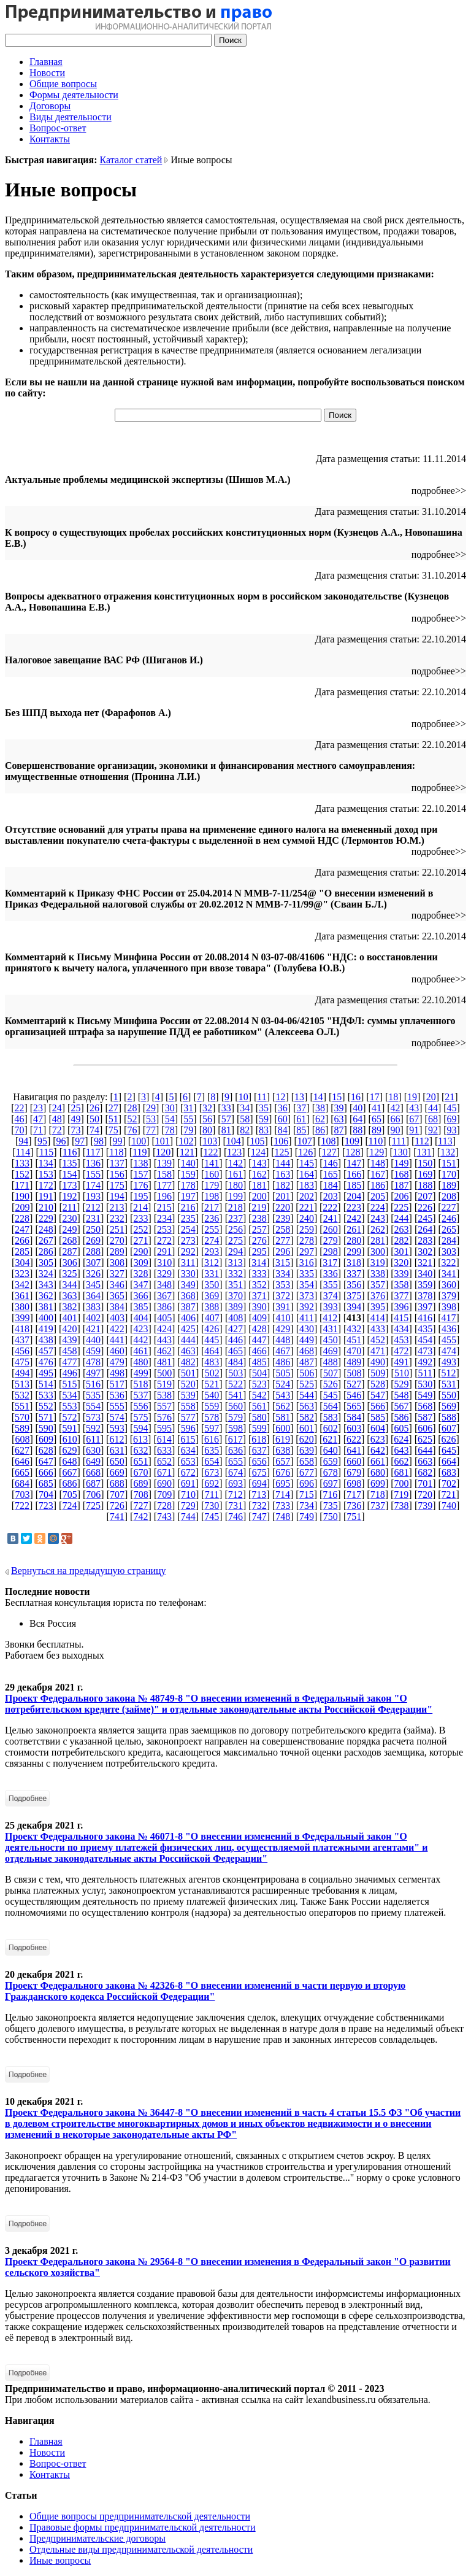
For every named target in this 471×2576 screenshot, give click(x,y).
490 (377, 1362)
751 (354, 1516)
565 (354, 1406)
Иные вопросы (60, 2560)
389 (235, 1306)
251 (117, 1229)
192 (69, 1196)
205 (377, 1196)
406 (188, 1318)
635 (211, 1450)
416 (425, 1318)
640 (330, 1450)
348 (164, 1284)
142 (235, 1163)
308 (117, 1262)
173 (69, 1185)
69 (452, 1119)
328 (140, 1273)
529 (401, 1384)
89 (376, 1130)
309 (141, 1262)
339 (401, 1273)
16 (356, 1097)
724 (69, 1505)
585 (377, 1417)
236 (211, 1218)
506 (306, 1373)
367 (164, 1295)
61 (301, 1119)
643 (401, 1450)
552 (46, 1406)
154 (69, 1174)
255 (211, 1229)
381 (46, 1306)
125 (282, 1152)
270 (117, 1240)
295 (259, 1251)
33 (226, 1108)
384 (117, 1306)
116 (70, 1152)
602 (330, 1428)
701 (425, 1483)
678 (330, 1472)
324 (46, 1273)
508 (354, 1373)
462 (164, 1351)
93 (452, 1130)
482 (188, 1362)
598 (235, 1428)
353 (282, 1284)
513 (22, 1384)
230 (69, 1218)
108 (328, 1141)
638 (282, 1450)
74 (94, 1130)
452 (377, 1340)
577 (188, 1417)
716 (330, 1494)
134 (46, 1163)
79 (188, 1130)
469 (330, 1351)
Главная (46, 61)
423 (140, 1329)
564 (330, 1406)
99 (118, 1141)
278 (306, 1240)
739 (425, 1505)
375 (354, 1295)
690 (164, 1483)
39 (339, 1108)
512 (449, 1373)
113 (445, 1141)
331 (211, 1273)
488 (330, 1362)
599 (259, 1428)
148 (377, 1163)
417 (449, 1318)
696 (306, 1483)
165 (330, 1174)
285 (22, 1251)
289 (117, 1251)
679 (354, 1472)
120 (163, 1152)
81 (226, 1130)
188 (425, 1185)
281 (377, 1240)
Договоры (50, 106)
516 (93, 1384)
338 (377, 1273)
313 (235, 1262)
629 (69, 1450)
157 (140, 1174)
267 (46, 1240)
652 (164, 1461)
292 (188, 1251)
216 (187, 1207)
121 (187, 1152)
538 (164, 1395)
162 (259, 1174)
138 (140, 1163)
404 (141, 1318)
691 (188, 1483)
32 (207, 1108)
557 (164, 1406)
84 (283, 1130)
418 (22, 1329)
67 (414, 1119)
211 (70, 1207)
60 (283, 1119)
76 (132, 1130)
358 (401, 1284)
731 (235, 1505)
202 (306, 1196)
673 (211, 1472)
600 (282, 1428)
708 (141, 1494)
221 (306, 1207)
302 (425, 1251)
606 (425, 1428)
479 (117, 1362)
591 (69, 1428)
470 (354, 1351)
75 (113, 1130)
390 (259, 1306)
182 (282, 1185)
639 (306, 1450)
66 (395, 1119)
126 (305, 1152)
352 (259, 1284)
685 (46, 1483)
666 (46, 1472)
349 (188, 1284)
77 (151, 1130)
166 (354, 1174)
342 (22, 1284)
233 (140, 1218)
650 (117, 1461)
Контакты (49, 139)
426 (211, 1329)
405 (164, 1318)
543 (282, 1395)
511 (425, 1373)
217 (211, 1207)
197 (188, 1196)
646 (22, 1461)
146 (330, 1163)
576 (164, 1417)
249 (69, 1229)
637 (259, 1450)
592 (93, 1428)
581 (282, 1417)
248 (46, 1229)
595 (164, 1428)
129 (376, 1152)
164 (306, 1174)
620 (306, 1439)
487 (306, 1362)
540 (211, 1395)
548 (401, 1395)
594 (140, 1428)
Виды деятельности (70, 117)
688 (117, 1483)
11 (261, 1097)
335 (306, 1273)
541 (235, 1395)
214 (140, 1207)
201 (282, 1196)
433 (377, 1329)
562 (282, 1406)
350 (211, 1284)
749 (306, 1516)
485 (259, 1362)
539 (188, 1395)
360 (449, 1284)
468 (306, 1351)
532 (22, 1395)
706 (93, 1494)
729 (188, 1505)
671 (164, 1472)
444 (188, 1340)
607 (449, 1428)
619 (282, 1439)
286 (46, 1251)
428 (259, 1329)
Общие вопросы (63, 84)
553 (69, 1406)
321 (425, 1262)
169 (425, 1174)
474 (449, 1351)
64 (357, 1119)
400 (46, 1318)
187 (401, 1185)
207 (425, 1196)
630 (93, 1450)
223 (354, 1207)
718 (377, 1494)
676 (282, 1472)
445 (211, 1340)
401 (70, 1318)
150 (425, 1163)
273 (188, 1240)
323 (22, 1273)
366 (140, 1295)
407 (212, 1318)
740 (449, 1505)
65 (376, 1119)
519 (164, 1384)
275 (235, 1240)
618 (258, 1439)
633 (164, 1450)
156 (117, 1174)
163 (282, 1174)
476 (46, 1362)
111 (399, 1141)
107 (304, 1141)
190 (22, 1196)
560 (235, 1406)
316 (306, 1262)
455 (449, 1340)
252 (140, 1229)
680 (377, 1472)
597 (211, 1428)
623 (377, 1439)
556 (140, 1406)
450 (330, 1340)
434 (401, 1329)
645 (449, 1450)
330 (188, 1273)
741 (117, 1516)
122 (211, 1152)
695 (282, 1483)
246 (449, 1218)
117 (93, 1152)
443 (164, 1340)
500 (164, 1373)
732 (259, 1505)
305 (46, 1262)
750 (330, 1516)
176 (140, 1185)
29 (151, 1108)
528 (377, 1384)
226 (425, 1207)
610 (70, 1439)
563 (306, 1406)
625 (425, 1439)
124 (258, 1152)
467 (282, 1351)
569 (449, 1406)
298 (330, 1251)
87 (339, 1130)
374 (330, 1295)
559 (211, 1406)
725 (93, 1505)
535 (93, 1395)
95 (42, 1141)
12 (280, 1097)
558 (188, 1406)
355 (330, 1284)
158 (164, 1174)
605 (401, 1428)
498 (117, 1373)
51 (113, 1119)
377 (401, 1295)
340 (425, 1273)
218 (235, 1207)
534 (69, 1395)
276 (259, 1240)
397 (425, 1306)
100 (138, 1141)
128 (353, 1152)
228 (22, 1218)
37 (301, 1108)
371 (259, 1295)
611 (93, 1439)
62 (320, 1119)
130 (400, 1152)
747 (259, 1516)
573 (93, 1417)
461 (140, 1351)
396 (401, 1306)
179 (211, 1185)
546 (354, 1395)
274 (211, 1240)
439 (69, 1340)
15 (337, 1097)
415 (401, 1318)
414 (377, 1318)
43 (414, 1108)
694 (259, 1483)
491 (401, 1362)
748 (282, 1516)
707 (117, 1494)
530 (425, 1384)
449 (306, 1340)
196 (164, 1196)
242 (354, 1218)
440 (93, 1340)
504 (259, 1373)
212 (93, 1207)
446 (235, 1340)
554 (93, 1406)
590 (46, 1428)
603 (354, 1428)
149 (401, 1163)
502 (212, 1373)
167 (377, 1174)
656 (259, 1461)
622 (354, 1439)
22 (19, 1108)
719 (401, 1494)
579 (235, 1417)
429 (282, 1329)
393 (330, 1306)
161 (235, 1174)
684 (22, 1483)
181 (259, 1185)
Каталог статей (131, 160)
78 (170, 1130)
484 (235, 1362)
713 (258, 1494)
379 (449, 1295)
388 (211, 1306)
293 (211, 1251)
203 (330, 1196)
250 (93, 1229)
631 (117, 1450)
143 (259, 1163)
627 (22, 1450)
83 (264, 1130)
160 (211, 1174)
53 (151, 1119)
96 (61, 1141)
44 (433, 1108)
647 (46, 1461)
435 (425, 1329)
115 (46, 1152)
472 (401, 1351)
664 (449, 1461)
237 (235, 1218)
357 (377, 1284)
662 (401, 1461)
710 (188, 1494)
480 (140, 1362)
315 (282, 1262)
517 (117, 1384)
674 (235, 1472)
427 (235, 1329)
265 (449, 1229)
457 (46, 1351)
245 (425, 1218)
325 (69, 1273)
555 (117, 1406)
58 (245, 1119)
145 (306, 1163)
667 (69, 1472)
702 (449, 1483)
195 (140, 1196)
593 (117, 1428)
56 (207, 1119)
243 (377, 1218)
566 (377, 1406)
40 (357, 1108)
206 (401, 1196)
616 (211, 1439)
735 (330, 1505)
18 (393, 1097)
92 (433, 1130)
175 (117, 1185)
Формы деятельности (73, 95)
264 (425, 1229)
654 (211, 1461)
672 (188, 1472)
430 (306, 1329)
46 (19, 1119)
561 (259, 1406)
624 (401, 1439)
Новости (47, 72)
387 (188, 1306)
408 (235, 1318)
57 (226, 1119)
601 (306, 1428)
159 (188, 1174)
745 (211, 1516)
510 (401, 1373)
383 (93, 1306)
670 (140, 1472)
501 (188, 1373)
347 (140, 1284)
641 (354, 1450)
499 (141, 1373)
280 (354, 1240)
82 (245, 1130)
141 (211, 1163)
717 (354, 1494)
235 (188, 1218)
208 (449, 1196)
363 (69, 1295)
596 (188, 1428)
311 (188, 1262)
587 (425, 1417)
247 (22, 1229)
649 (93, 1461)
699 (377, 1483)
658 (306, 1461)
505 (283, 1373)
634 (188, 1450)
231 (93, 1218)
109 (352, 1141)
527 (354, 1384)
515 (69, 1384)
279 (330, 1240)
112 (422, 1141)
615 (187, 1439)
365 (117, 1295)
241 (330, 1218)
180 (235, 1185)
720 (425, 1494)
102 (186, 1141)
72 (57, 1130)
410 (283, 1318)
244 (401, 1218)
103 (209, 1141)
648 (69, 1461)
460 (117, 1351)
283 (425, 1240)
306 (70, 1262)
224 (377, 1207)
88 (357, 1130)
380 (22, 1306)
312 (211, 1262)
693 (235, 1483)
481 (164, 1362)
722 (22, 1505)
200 (259, 1196)
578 (211, 1417)
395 (377, 1306)
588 (449, 1417)
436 (449, 1329)
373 (306, 1295)
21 (449, 1097)
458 (69, 1351)
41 (376, 1108)
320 (401, 1262)
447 (259, 1340)
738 (401, 1505)
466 (259, 1351)
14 (318, 1097)
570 (22, 1417)
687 (93, 1483)
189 (449, 1185)
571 (46, 1417)
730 (211, 1505)
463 (188, 1351)
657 (282, 1461)
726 (117, 1505)
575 (140, 1417)
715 (306, 1494)
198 (211, 1196)
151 (449, 1163)
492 (425, 1362)
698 (354, 1483)
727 (140, 1505)
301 (401, 1251)
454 (425, 1340)
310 (164, 1262)
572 (69, 1417)
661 (377, 1461)
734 (306, 1505)
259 (306, 1229)
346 (117, 1284)
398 (449, 1306)
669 (117, 1472)
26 (94, 1108)
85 (301, 1130)
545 (330, 1395)
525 (306, 1384)
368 (188, 1295)
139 (164, 1163)
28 (132, 1108)
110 (376, 1141)
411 (306, 1318)
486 (282, 1362)
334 (282, 1273)
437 (22, 1340)
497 (93, 1373)
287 (69, 1251)
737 (377, 1505)
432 (354, 1329)
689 (140, 1483)
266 (22, 1240)
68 (433, 1119)
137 (117, 1163)
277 (282, 1240)
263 (401, 1229)
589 (22, 1428)
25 (75, 1108)
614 (164, 1439)
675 (259, 1472)
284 (449, 1240)
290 (140, 1251)
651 (140, 1461)
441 (117, 1340)
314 (258, 1262)
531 (449, 1384)
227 (449, 1207)
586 (401, 1417)
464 (211, 1351)
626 (449, 1439)
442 (140, 1340)
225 (401, 1207)
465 (235, 1351)
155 (93, 1174)
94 (23, 1141)
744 (188, 1516)
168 (401, 1174)
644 (425, 1450)
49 (75, 1119)
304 (22, 1262)
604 (377, 1428)
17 (375, 1097)
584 (354, 1417)
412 (330, 1318)
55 (188, 1119)
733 (282, 1505)
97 (80, 1141)
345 (93, 1284)
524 (282, 1384)
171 (22, 1185)
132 (447, 1152)
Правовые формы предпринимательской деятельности (142, 2527)
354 (306, 1284)
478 (93, 1362)
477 (69, 1362)
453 (401, 1340)
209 (22, 1207)
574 (117, 1417)
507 (330, 1373)
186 (377, 1185)
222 (330, 1207)
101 (162, 1141)
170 (449, 1174)
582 (306, 1417)
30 (170, 1108)
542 (259, 1395)
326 (93, 1273)
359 (425, 1284)
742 (140, 1516)
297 (306, 1251)
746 (235, 1516)
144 (282, 1163)
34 (245, 1108)
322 (449, 1262)
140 (188, 1163)
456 (22, 1351)
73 (75, 1130)
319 (377, 1262)
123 (234, 1152)
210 (46, 1207)
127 (329, 1152)
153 (46, 1174)
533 (46, 1395)
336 (330, 1273)
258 (282, 1229)
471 (377, 1351)
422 (117, 1329)
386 (164, 1306)
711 (212, 1494)
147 (354, 1163)
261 (354, 1229)
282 (401, 1240)
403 (117, 1318)
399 (22, 1318)
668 (93, 1472)
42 (395, 1108)
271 (140, 1240)
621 (330, 1439)
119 (139, 1152)
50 (94, 1119)
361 (22, 1295)
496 (70, 1373)
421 (93, 1329)
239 (282, 1218)
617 (235, 1439)
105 (257, 1141)
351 (235, 1284)
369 (211, 1295)
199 (235, 1196)
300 (377, 1251)
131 (423, 1152)
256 (235, 1229)
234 (164, 1218)
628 (46, 1450)
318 (354, 1262)
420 (69, 1329)
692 (211, 1483)
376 (377, 1295)
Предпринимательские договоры (97, 2538)
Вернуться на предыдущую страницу (88, 1570)
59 (264, 1119)
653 (188, 1461)
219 (258, 1207)
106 (281, 1141)
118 (116, 1152)
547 (377, 1395)
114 (23, 1152)
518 (140, 1384)
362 (46, 1295)
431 (330, 1329)
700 (401, 1483)
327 (117, 1273)
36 (283, 1108)
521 (211, 1384)
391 (282, 1306)
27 (113, 1108)
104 (233, 1141)
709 (164, 1494)
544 (306, 1395)
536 (117, 1395)
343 (46, 1284)
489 (354, 1362)
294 (235, 1251)
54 (170, 1119)
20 (431, 1097)
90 (395, 1130)
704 (46, 1494)
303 (449, 1251)
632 (140, 1450)
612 (116, 1439)
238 (259, 1218)
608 (22, 1439)
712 (235, 1494)
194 (117, 1196)
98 (99, 1141)
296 (282, 1251)
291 (164, 1251)
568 (425, 1406)
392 (306, 1306)
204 (354, 1196)
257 (259, 1229)
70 (19, 1130)
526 (330, 1384)
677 (306, 1472)
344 (69, 1284)
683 (449, 1472)
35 (264, 1108)
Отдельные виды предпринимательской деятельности (141, 2549)
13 (299, 1097)
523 (259, 1384)
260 (330, 1229)
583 (330, 1417)
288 (93, 1251)
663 (425, 1461)
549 (425, 1395)
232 (117, 1218)
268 (69, 1240)
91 (414, 1130)
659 (330, 1461)
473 (425, 1351)
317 (330, 1262)
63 (339, 1119)
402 (93, 1318)
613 (140, 1439)
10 (243, 1097)
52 (132, 1119)
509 (377, 1373)
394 (354, 1306)
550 (449, 1395)
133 (22, 1163)
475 (22, 1362)
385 (140, 1306)
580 (259, 1417)
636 (235, 1450)
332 (235, 1273)
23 (38, 1108)
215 (164, 1207)
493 (449, 1362)
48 (57, 1119)
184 (330, 1185)
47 (38, 1119)
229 (46, 1218)
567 (401, 1406)
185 (354, 1185)
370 (235, 1295)
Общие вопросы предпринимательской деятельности (139, 2516)
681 (401, 1472)
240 (306, 1218)
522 (235, 1384)
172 (46, 1185)
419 (46, 1329)
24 (57, 1108)
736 (354, 1505)
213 (116, 1207)
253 (164, 1229)
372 (282, 1295)
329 (164, 1273)
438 (46, 1340)
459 (93, 1351)
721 (449, 1494)
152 (22, 1174)
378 (425, 1295)
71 (38, 1130)
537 (140, 1395)
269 (93, 1240)
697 (330, 1483)
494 (22, 1373)
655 (235, 1461)
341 (449, 1273)
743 (164, 1516)
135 (69, 1163)
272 (164, 1240)
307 (93, 1262)
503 (235, 1373)
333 (259, 1273)
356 (354, 1284)
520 (188, 1384)
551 (22, 1406)
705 (70, 1494)
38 (320, 1108)
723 (46, 1505)
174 (93, 1185)
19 (412, 1097)
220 (282, 1207)
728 (164, 1505)
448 (282, 1340)
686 (69, 1483)
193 (93, 1196)
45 (452, 1108)
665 (22, 1472)
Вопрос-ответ (57, 128)
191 (46, 1196)
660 (354, 1461)
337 (354, 1273)
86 (320, 1130)
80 (207, 1130)
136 (93, 1163)
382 (69, 1306)
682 (425, 1472)
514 (46, 1384)
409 (259, 1318)
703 (22, 1494)
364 (93, 1295)
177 (164, 1185)
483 (211, 1362)
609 (46, 1439)
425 (188, 1329)
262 (377, 1229)
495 (46, 1373)
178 (188, 1185)
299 (354, 1251)
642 (377, 1450)
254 (188, 1229)
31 (188, 1108)
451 (354, 1340)
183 (306, 1185)
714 (282, 1494)
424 (164, 1329)
